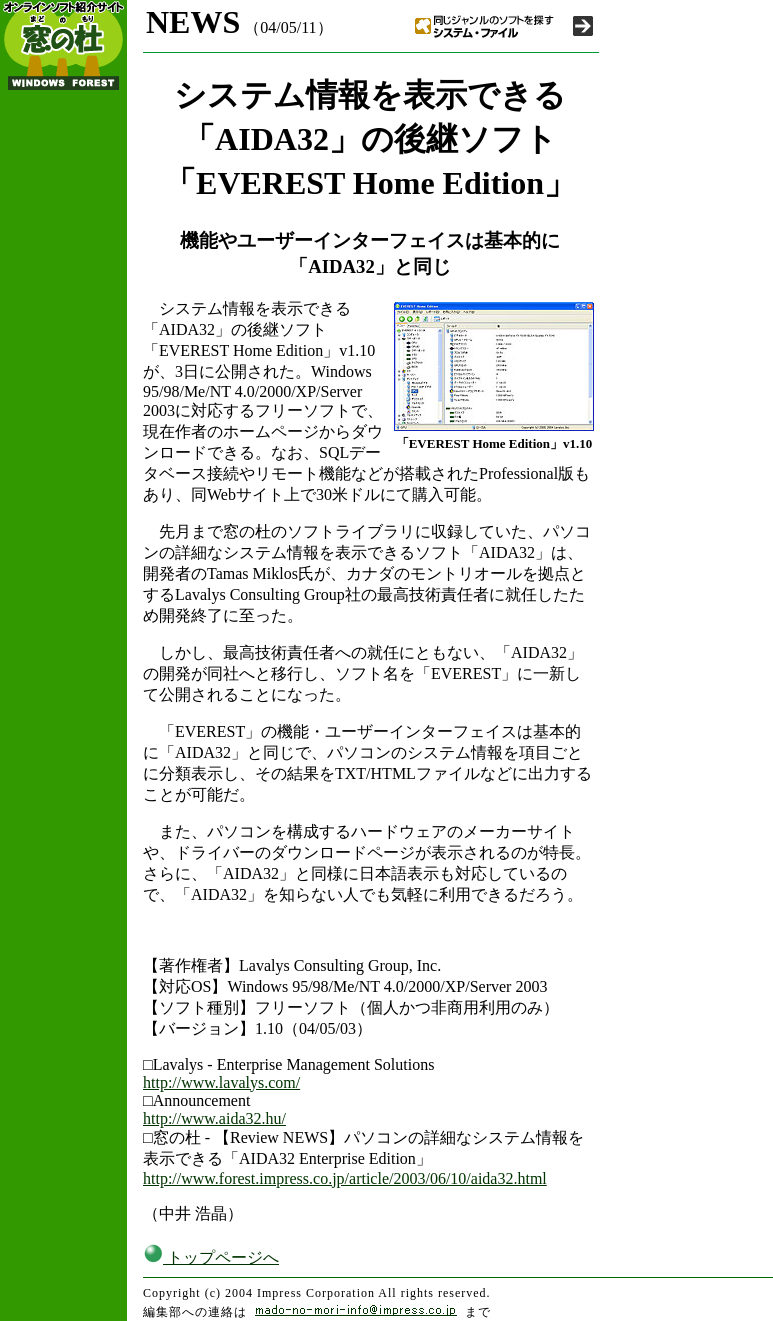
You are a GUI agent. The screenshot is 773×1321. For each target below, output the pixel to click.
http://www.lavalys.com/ (221, 1082)
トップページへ (211, 1257)
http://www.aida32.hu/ (214, 1118)
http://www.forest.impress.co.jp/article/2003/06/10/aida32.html (345, 1178)
